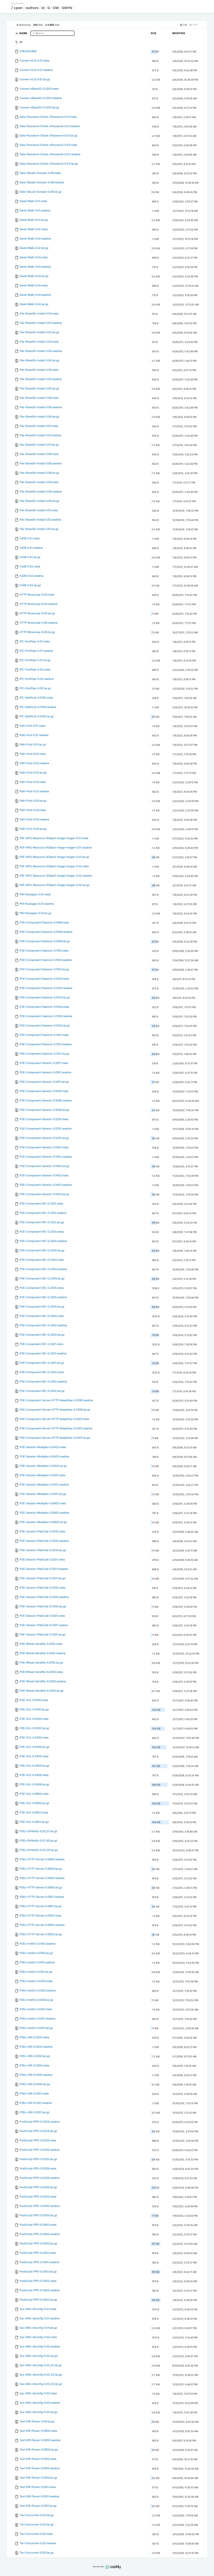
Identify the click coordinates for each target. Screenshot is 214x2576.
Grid (193, 24)
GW (56, 8)
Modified (178, 33)
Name (24, 33)
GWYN (67, 8)
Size (153, 33)
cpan (18, 8)
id (42, 8)
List (183, 24)
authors (32, 8)
